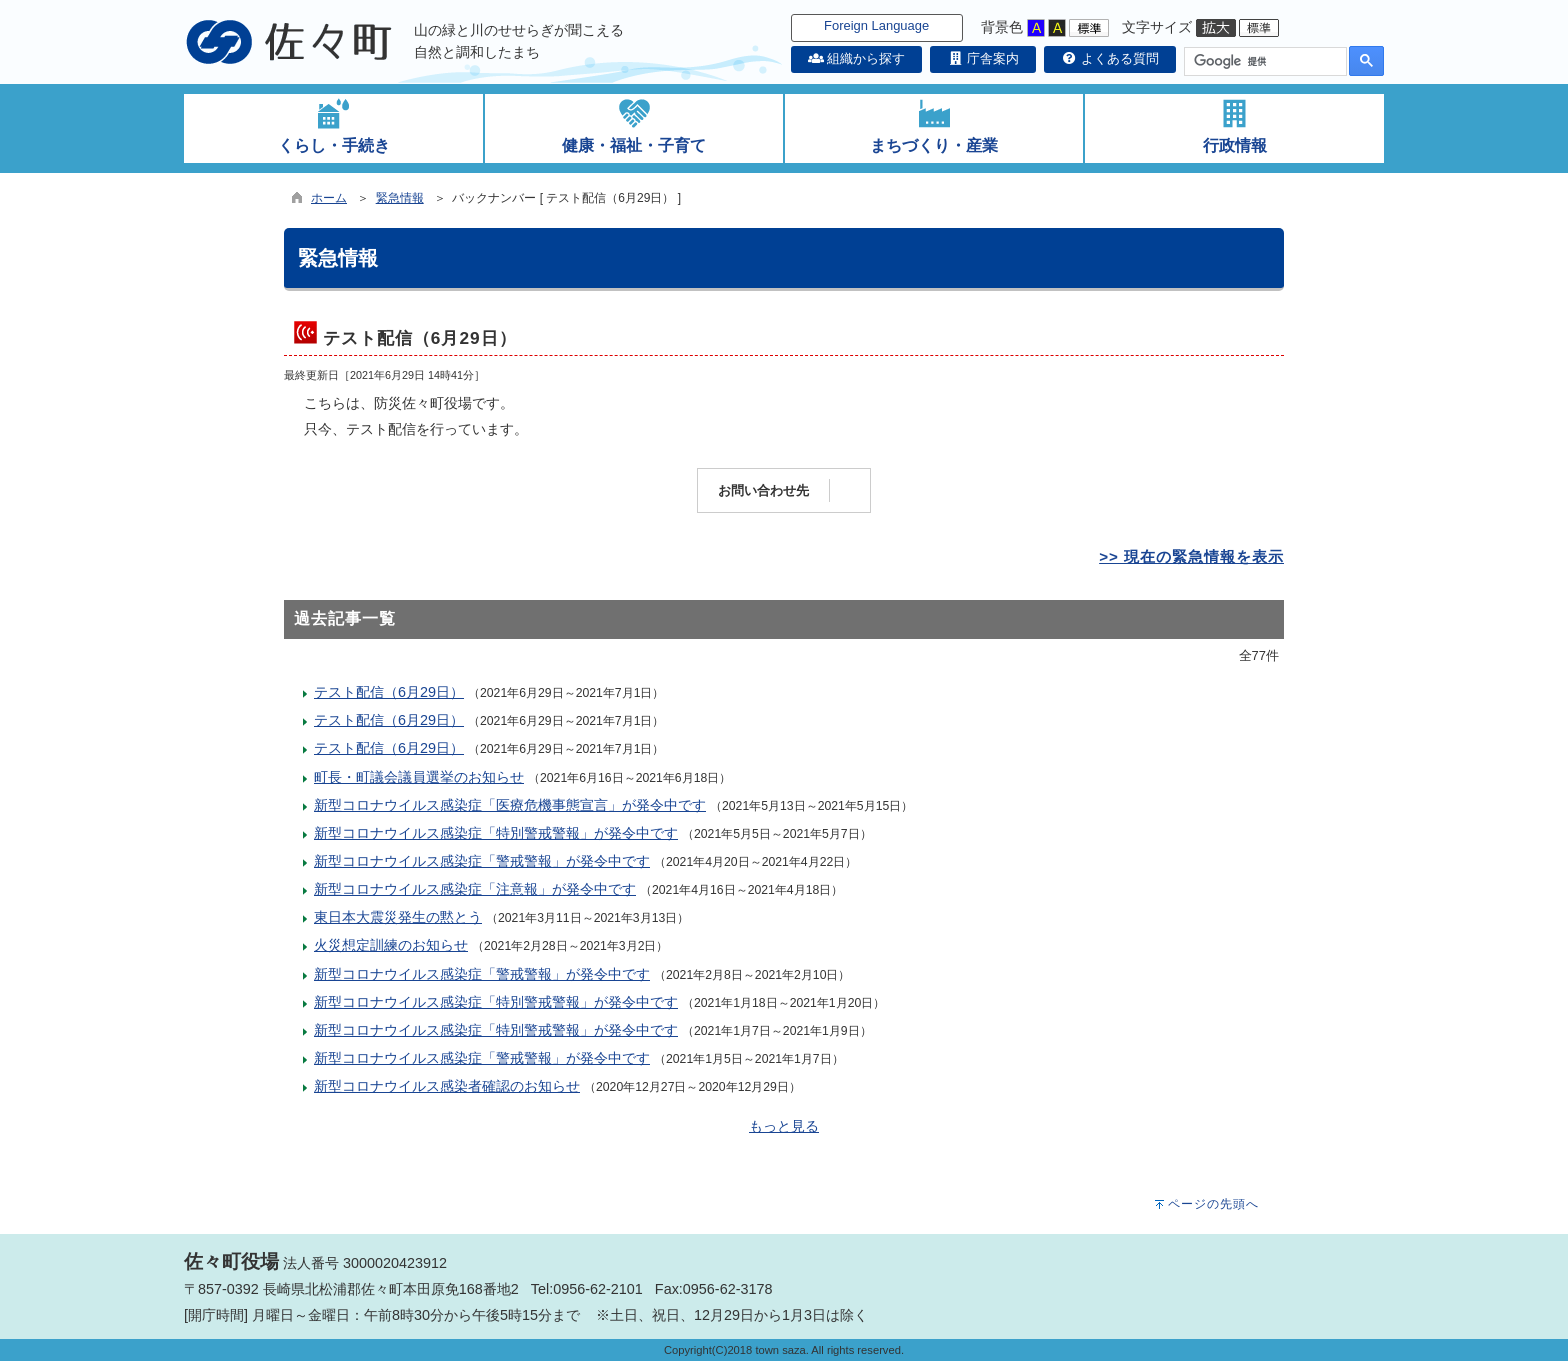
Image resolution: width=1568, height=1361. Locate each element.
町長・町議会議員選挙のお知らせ (419, 777)
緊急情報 (400, 198)
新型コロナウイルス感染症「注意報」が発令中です (475, 889)
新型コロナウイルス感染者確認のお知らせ (447, 1086)
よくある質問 (1110, 58)
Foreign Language (876, 25)
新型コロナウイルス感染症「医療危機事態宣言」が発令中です (510, 805)
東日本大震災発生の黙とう (398, 917)
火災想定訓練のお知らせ (391, 945)
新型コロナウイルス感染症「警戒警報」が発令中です (482, 861)
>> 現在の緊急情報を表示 (1191, 556)
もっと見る (784, 1126)
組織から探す (857, 58)
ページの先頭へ (1213, 1204)
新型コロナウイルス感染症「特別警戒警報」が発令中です (496, 833)
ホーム (329, 198)
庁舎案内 (983, 58)
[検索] (1263, 62)
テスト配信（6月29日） (389, 692)
